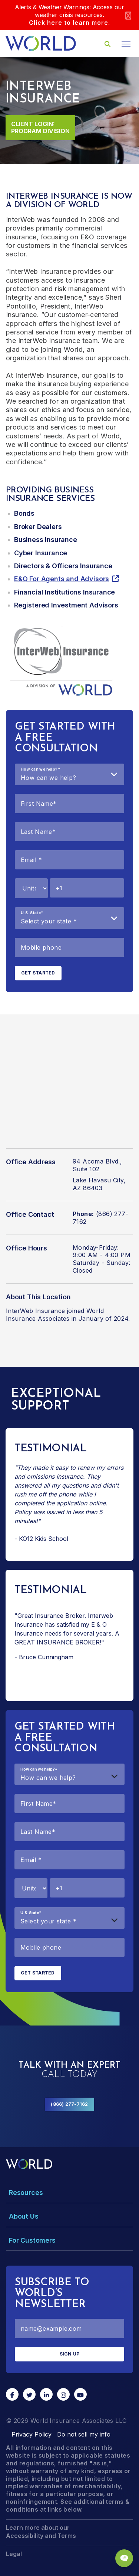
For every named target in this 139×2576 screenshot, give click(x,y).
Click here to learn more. (69, 22)
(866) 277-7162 (69, 2104)
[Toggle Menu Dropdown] (69, 2192)
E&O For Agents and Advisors (61, 579)
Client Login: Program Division (40, 127)
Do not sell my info (83, 2434)
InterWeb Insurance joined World (55, 1310)
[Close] (128, 15)
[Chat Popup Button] (124, 2558)
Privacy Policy (31, 2434)
